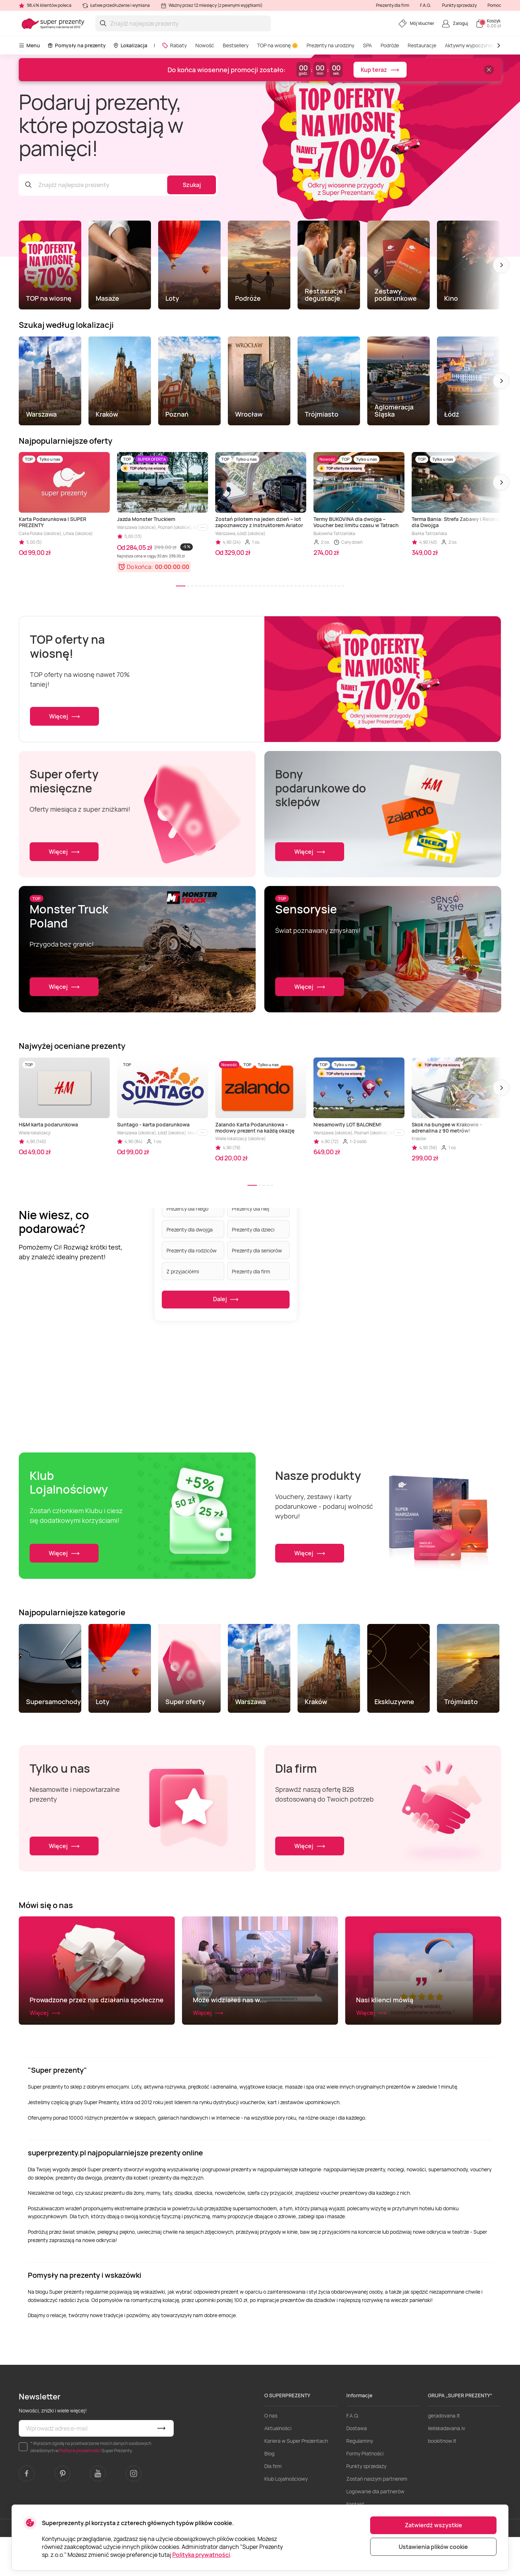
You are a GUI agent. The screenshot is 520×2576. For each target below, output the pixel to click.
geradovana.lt (444, 2454)
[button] (501, 265)
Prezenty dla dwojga (189, 1229)
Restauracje (422, 45)
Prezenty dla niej (250, 1208)
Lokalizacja (130, 45)
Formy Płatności (365, 2492)
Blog (269, 2492)
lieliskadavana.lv (446, 2467)
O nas (270, 2454)
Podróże (390, 45)
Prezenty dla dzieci (253, 1229)
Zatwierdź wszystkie (433, 2525)
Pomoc (494, 5)
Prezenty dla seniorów (257, 1250)
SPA (367, 45)
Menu (29, 45)
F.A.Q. (425, 5)
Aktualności (277, 2467)
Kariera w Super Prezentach (296, 2479)
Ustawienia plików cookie (433, 2547)
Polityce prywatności (80, 2489)
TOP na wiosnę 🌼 (277, 45)
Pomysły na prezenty (76, 45)
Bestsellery (235, 45)
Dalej (226, 1299)
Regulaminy (359, 2479)
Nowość (204, 45)
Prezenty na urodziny (330, 45)
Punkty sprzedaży (459, 5)
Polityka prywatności (201, 2555)
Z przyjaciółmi (182, 1271)
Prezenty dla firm (392, 5)
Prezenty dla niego (187, 1208)
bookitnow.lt (442, 2479)
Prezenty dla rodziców (191, 1250)
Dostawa (356, 2467)
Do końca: (140, 567)
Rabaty (174, 45)
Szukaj (192, 185)
